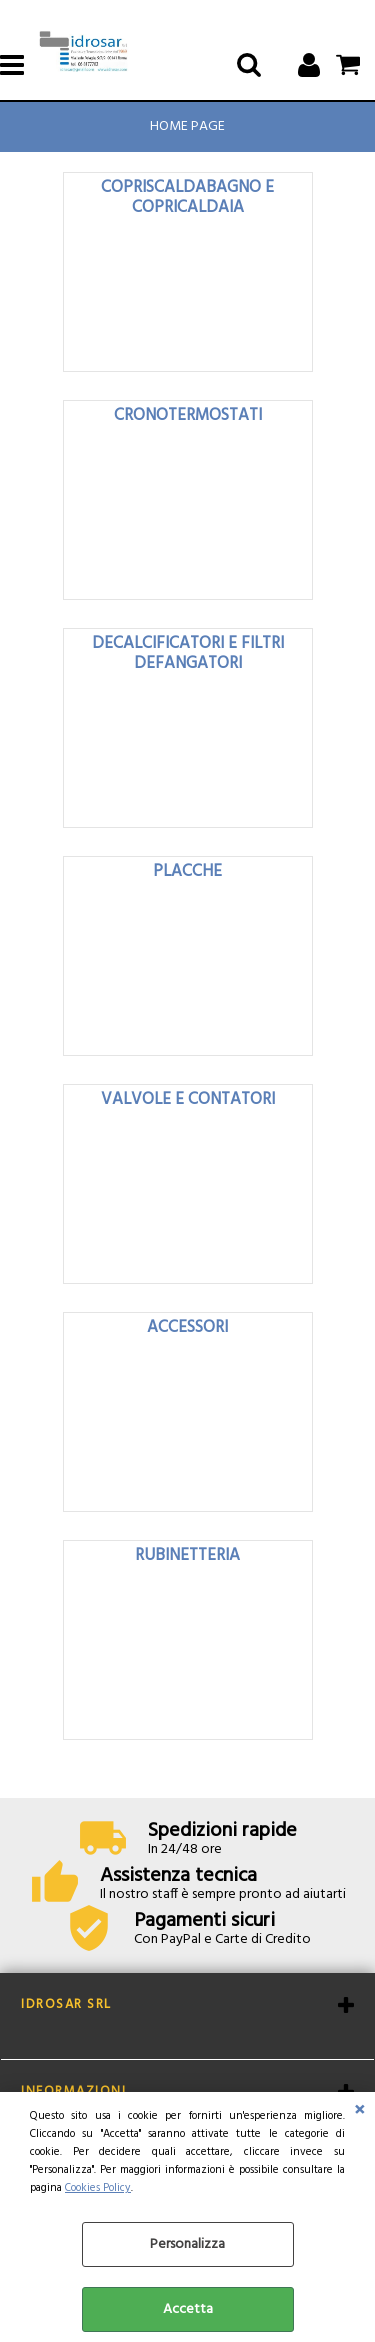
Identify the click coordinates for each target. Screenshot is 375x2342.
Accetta (188, 2309)
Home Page (187, 126)
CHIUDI (359, 2112)
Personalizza (187, 2244)
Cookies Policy (98, 2188)
